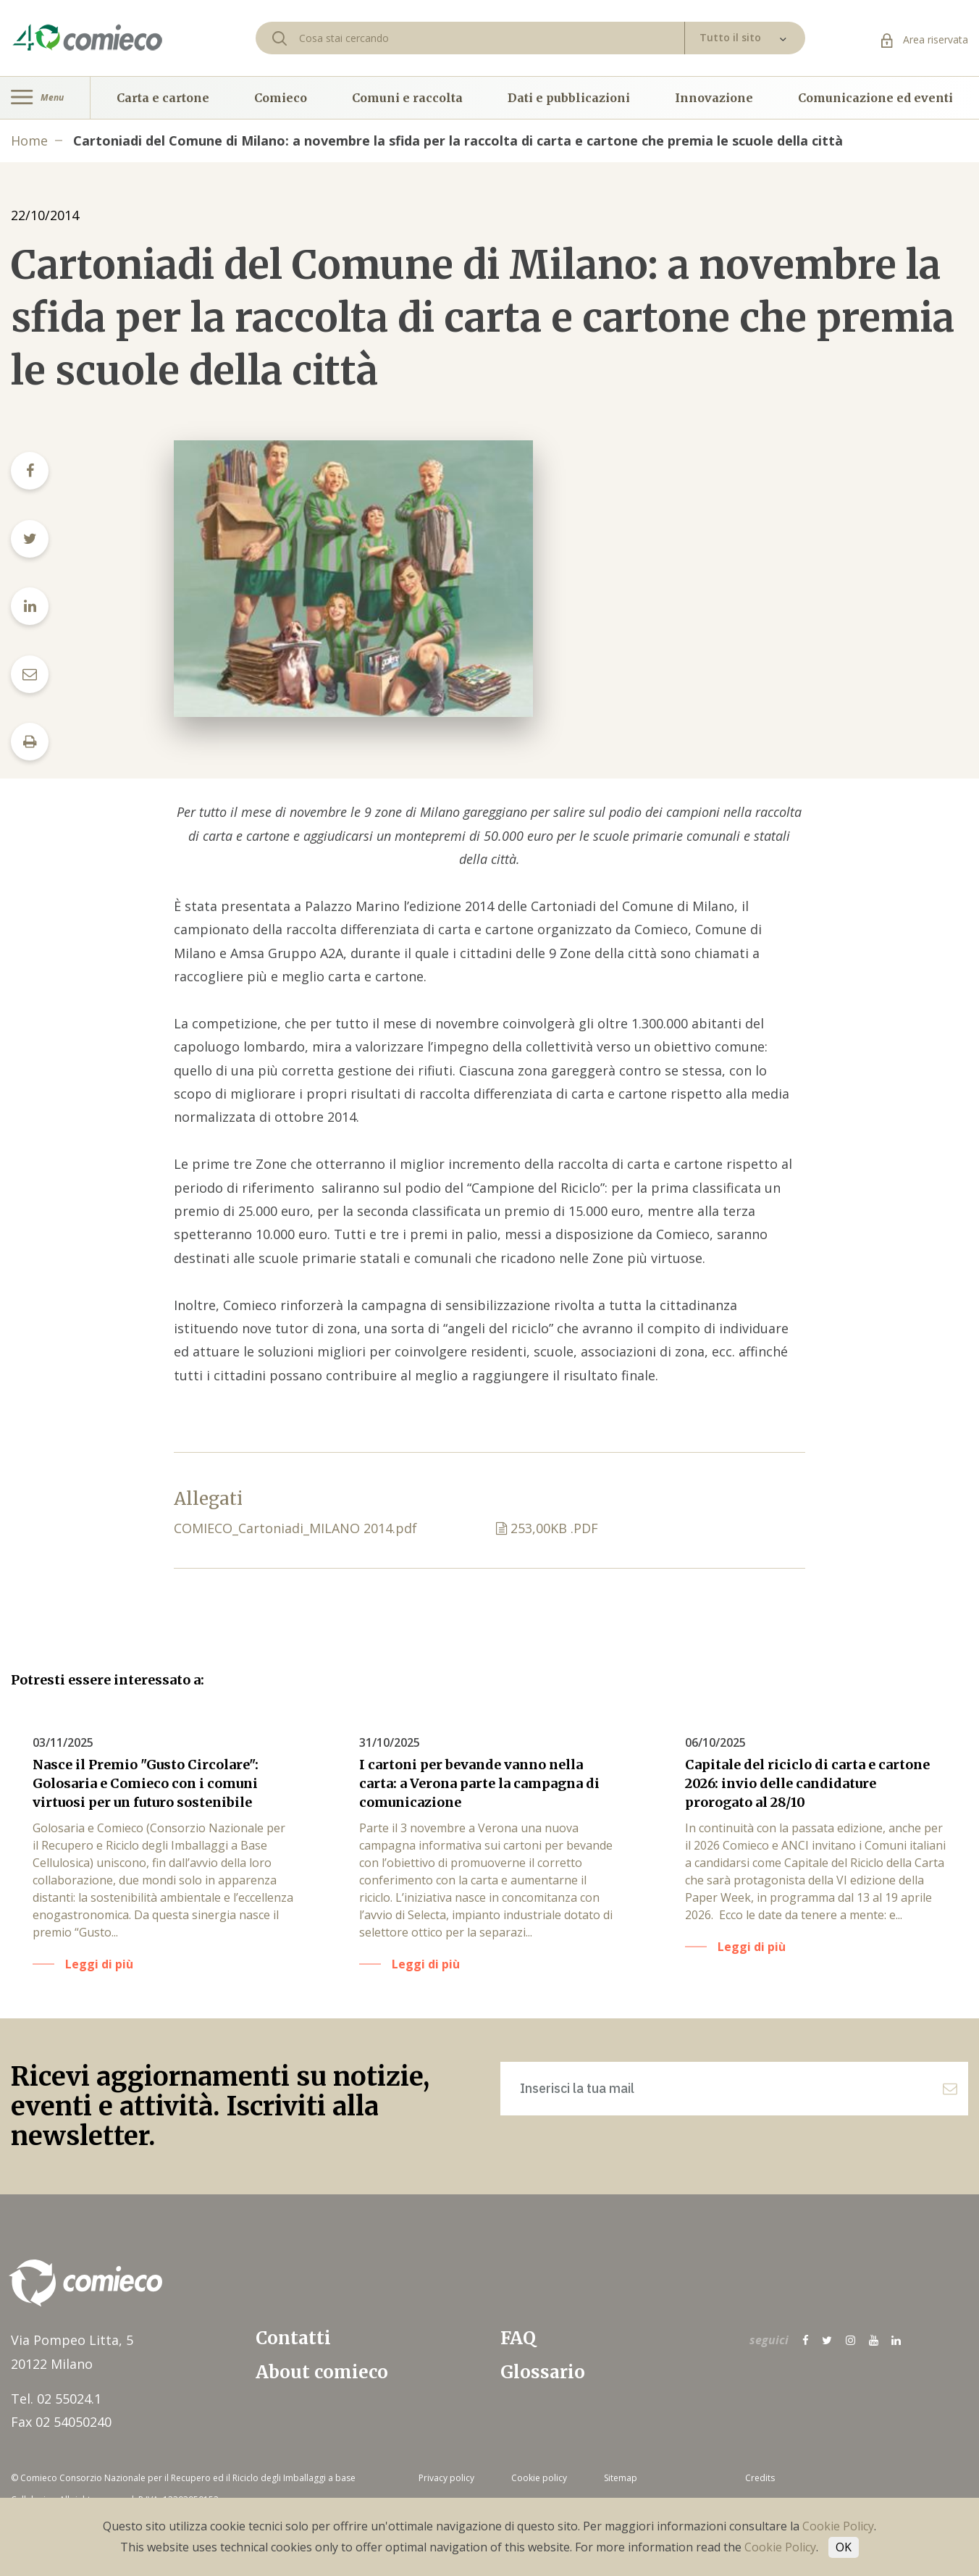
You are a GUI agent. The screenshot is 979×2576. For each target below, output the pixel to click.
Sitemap (620, 2478)
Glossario (542, 2372)
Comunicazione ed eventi (875, 98)
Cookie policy (539, 2478)
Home (29, 140)
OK (844, 2547)
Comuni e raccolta (407, 98)
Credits (760, 2478)
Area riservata (924, 39)
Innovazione (714, 98)
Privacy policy (446, 2478)
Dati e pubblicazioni (569, 98)
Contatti (293, 2338)
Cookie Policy (838, 2526)
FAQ (518, 2338)
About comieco (322, 2372)
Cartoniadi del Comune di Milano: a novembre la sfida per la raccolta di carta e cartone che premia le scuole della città (458, 140)
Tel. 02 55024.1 (56, 2398)
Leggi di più (99, 1964)
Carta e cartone (163, 98)
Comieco (280, 98)
